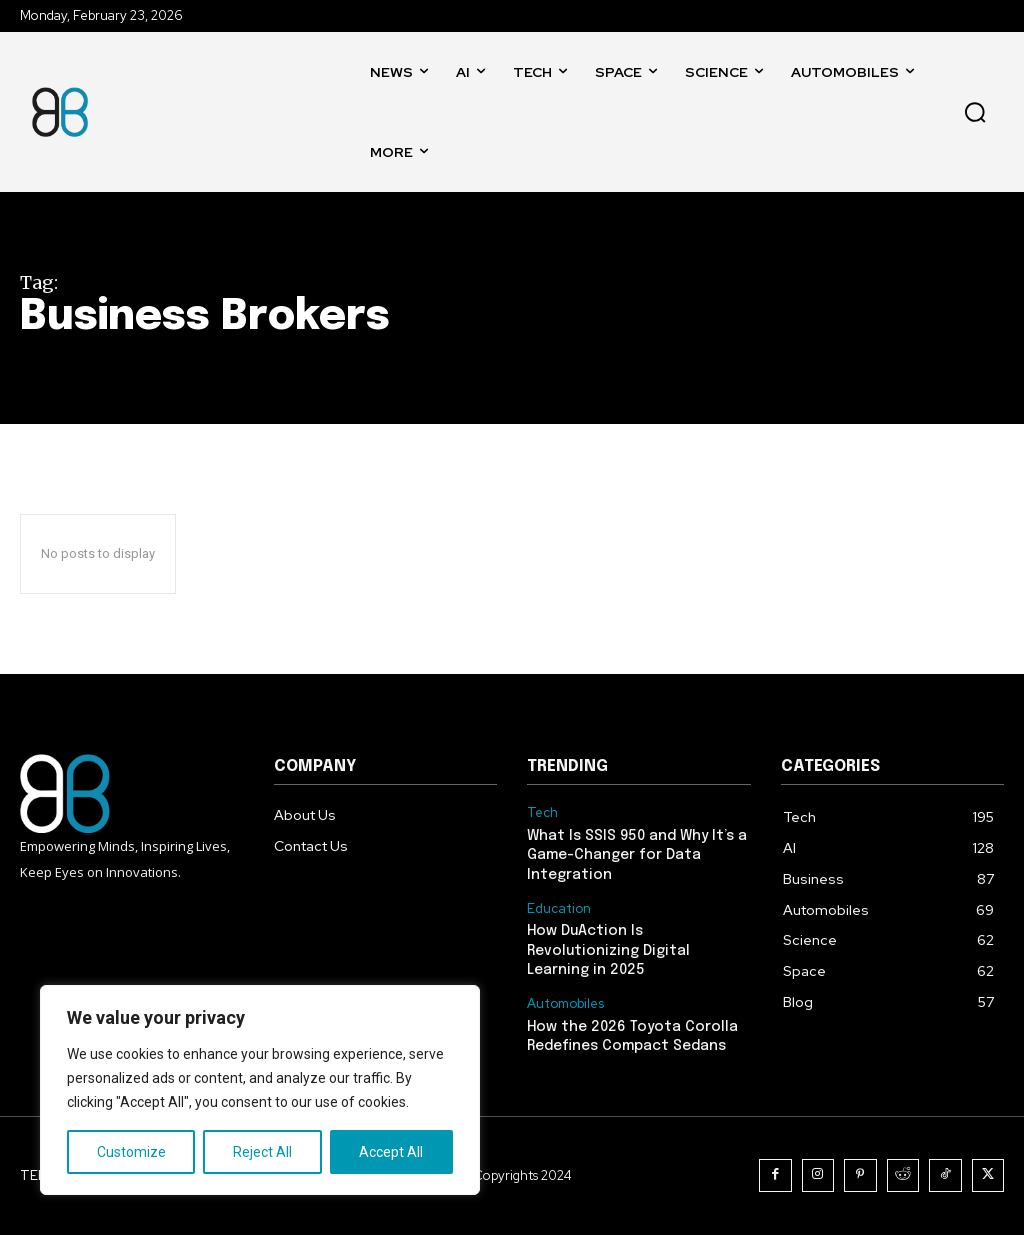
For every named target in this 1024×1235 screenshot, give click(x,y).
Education (559, 909)
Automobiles (565, 1004)
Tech (542, 813)
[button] (975, 112)
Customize (131, 1152)
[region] (260, 1090)
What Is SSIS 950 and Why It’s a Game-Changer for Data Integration (637, 855)
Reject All (262, 1152)
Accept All (391, 1152)
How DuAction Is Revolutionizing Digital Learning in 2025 (608, 950)
